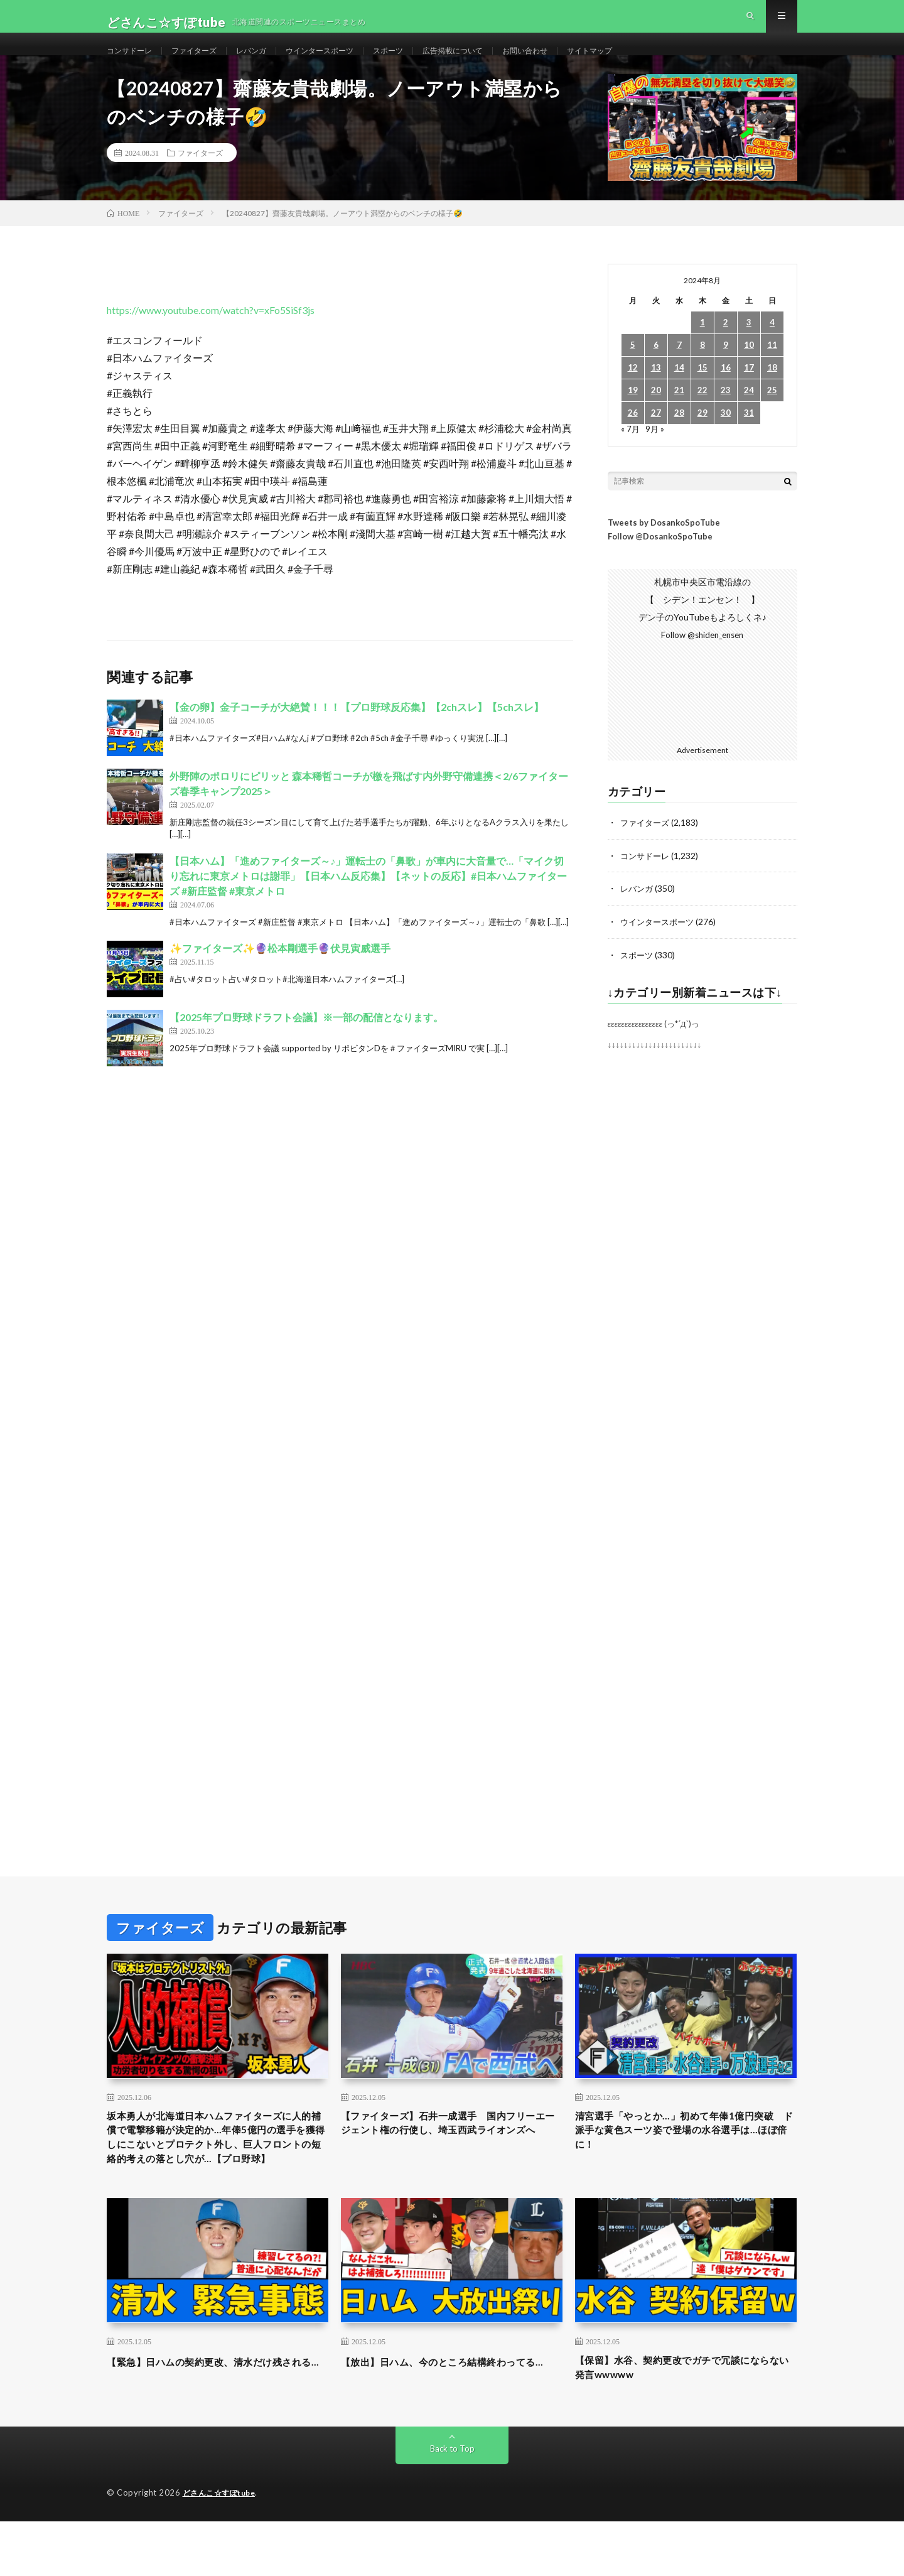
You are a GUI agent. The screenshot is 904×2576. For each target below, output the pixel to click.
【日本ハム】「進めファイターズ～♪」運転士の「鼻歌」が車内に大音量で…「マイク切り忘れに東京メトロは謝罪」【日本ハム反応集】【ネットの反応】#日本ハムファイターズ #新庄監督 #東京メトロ (368, 901)
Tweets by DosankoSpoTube (664, 548)
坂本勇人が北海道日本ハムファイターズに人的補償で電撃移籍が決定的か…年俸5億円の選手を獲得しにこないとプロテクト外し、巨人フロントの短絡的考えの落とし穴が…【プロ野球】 (217, 2175)
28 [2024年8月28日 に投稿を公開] (679, 438)
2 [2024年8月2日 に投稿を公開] (725, 348)
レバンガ (268, 62)
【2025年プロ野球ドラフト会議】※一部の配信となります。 (306, 1043)
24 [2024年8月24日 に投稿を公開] (749, 416)
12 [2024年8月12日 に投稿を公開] (633, 393)
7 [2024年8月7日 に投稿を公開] (679, 370)
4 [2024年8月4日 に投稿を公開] (772, 348)
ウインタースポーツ (345, 62)
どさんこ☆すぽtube (222, 2548)
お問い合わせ (575, 62)
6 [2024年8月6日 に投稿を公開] (656, 370)
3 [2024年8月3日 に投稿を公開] (748, 348)
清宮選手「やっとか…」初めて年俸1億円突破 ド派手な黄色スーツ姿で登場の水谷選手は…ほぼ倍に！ (685, 2158)
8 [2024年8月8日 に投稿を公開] (702, 370)
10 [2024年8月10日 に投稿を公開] (749, 370)
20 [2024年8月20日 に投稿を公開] (656, 416)
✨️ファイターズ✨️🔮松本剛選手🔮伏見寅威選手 (280, 974)
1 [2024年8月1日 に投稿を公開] (702, 348)
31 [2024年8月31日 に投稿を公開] (749, 438)
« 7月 (630, 454)
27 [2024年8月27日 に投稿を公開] (656, 438)
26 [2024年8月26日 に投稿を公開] (633, 438)
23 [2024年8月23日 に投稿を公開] (726, 416)
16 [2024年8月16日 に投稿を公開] (726, 393)
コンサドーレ (133, 62)
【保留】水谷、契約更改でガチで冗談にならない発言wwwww (685, 2420)
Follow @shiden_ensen (702, 661)
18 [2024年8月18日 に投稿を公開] (772, 393)
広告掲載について (494, 62)
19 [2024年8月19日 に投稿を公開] (633, 416)
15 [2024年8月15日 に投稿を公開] (702, 393)
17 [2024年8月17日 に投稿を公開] (749, 393)
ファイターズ (205, 62)
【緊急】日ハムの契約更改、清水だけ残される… (217, 2420)
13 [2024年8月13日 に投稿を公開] (656, 393)
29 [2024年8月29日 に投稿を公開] (702, 438)
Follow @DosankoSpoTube (660, 563)
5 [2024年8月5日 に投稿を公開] (632, 370)
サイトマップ (647, 62)
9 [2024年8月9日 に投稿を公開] (725, 370)
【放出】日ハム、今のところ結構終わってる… (451, 2420)
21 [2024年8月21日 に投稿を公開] (679, 416)
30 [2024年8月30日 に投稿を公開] (726, 438)
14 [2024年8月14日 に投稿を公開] (679, 393)
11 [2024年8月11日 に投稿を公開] (772, 370)
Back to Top (452, 2503)
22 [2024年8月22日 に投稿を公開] (702, 416)
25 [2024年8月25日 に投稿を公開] (772, 416)
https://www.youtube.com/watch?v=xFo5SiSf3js (211, 336)
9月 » (655, 454)
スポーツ (421, 62)
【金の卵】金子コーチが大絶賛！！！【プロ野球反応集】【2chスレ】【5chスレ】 (357, 733)
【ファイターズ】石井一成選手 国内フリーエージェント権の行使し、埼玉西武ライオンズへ (451, 2158)
